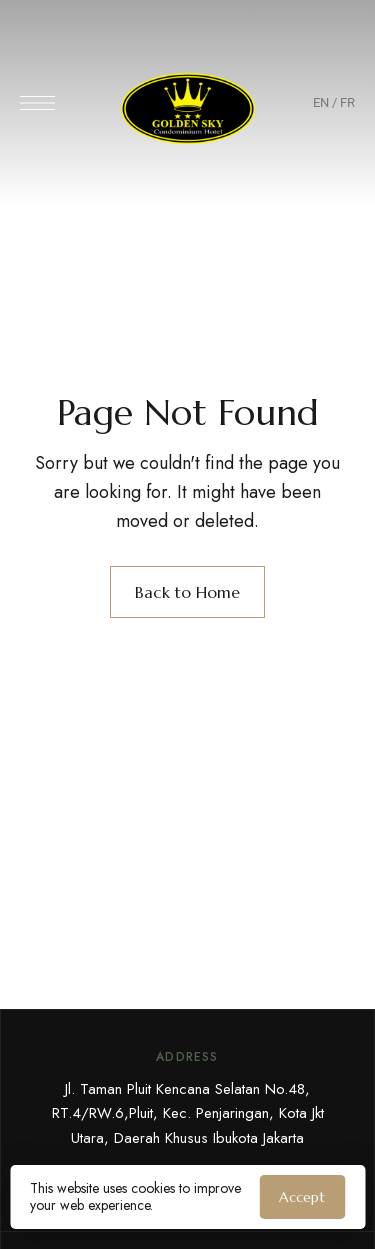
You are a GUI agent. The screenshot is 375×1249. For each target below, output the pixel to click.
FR (347, 102)
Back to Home (187, 592)
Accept (302, 1197)
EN (321, 102)
